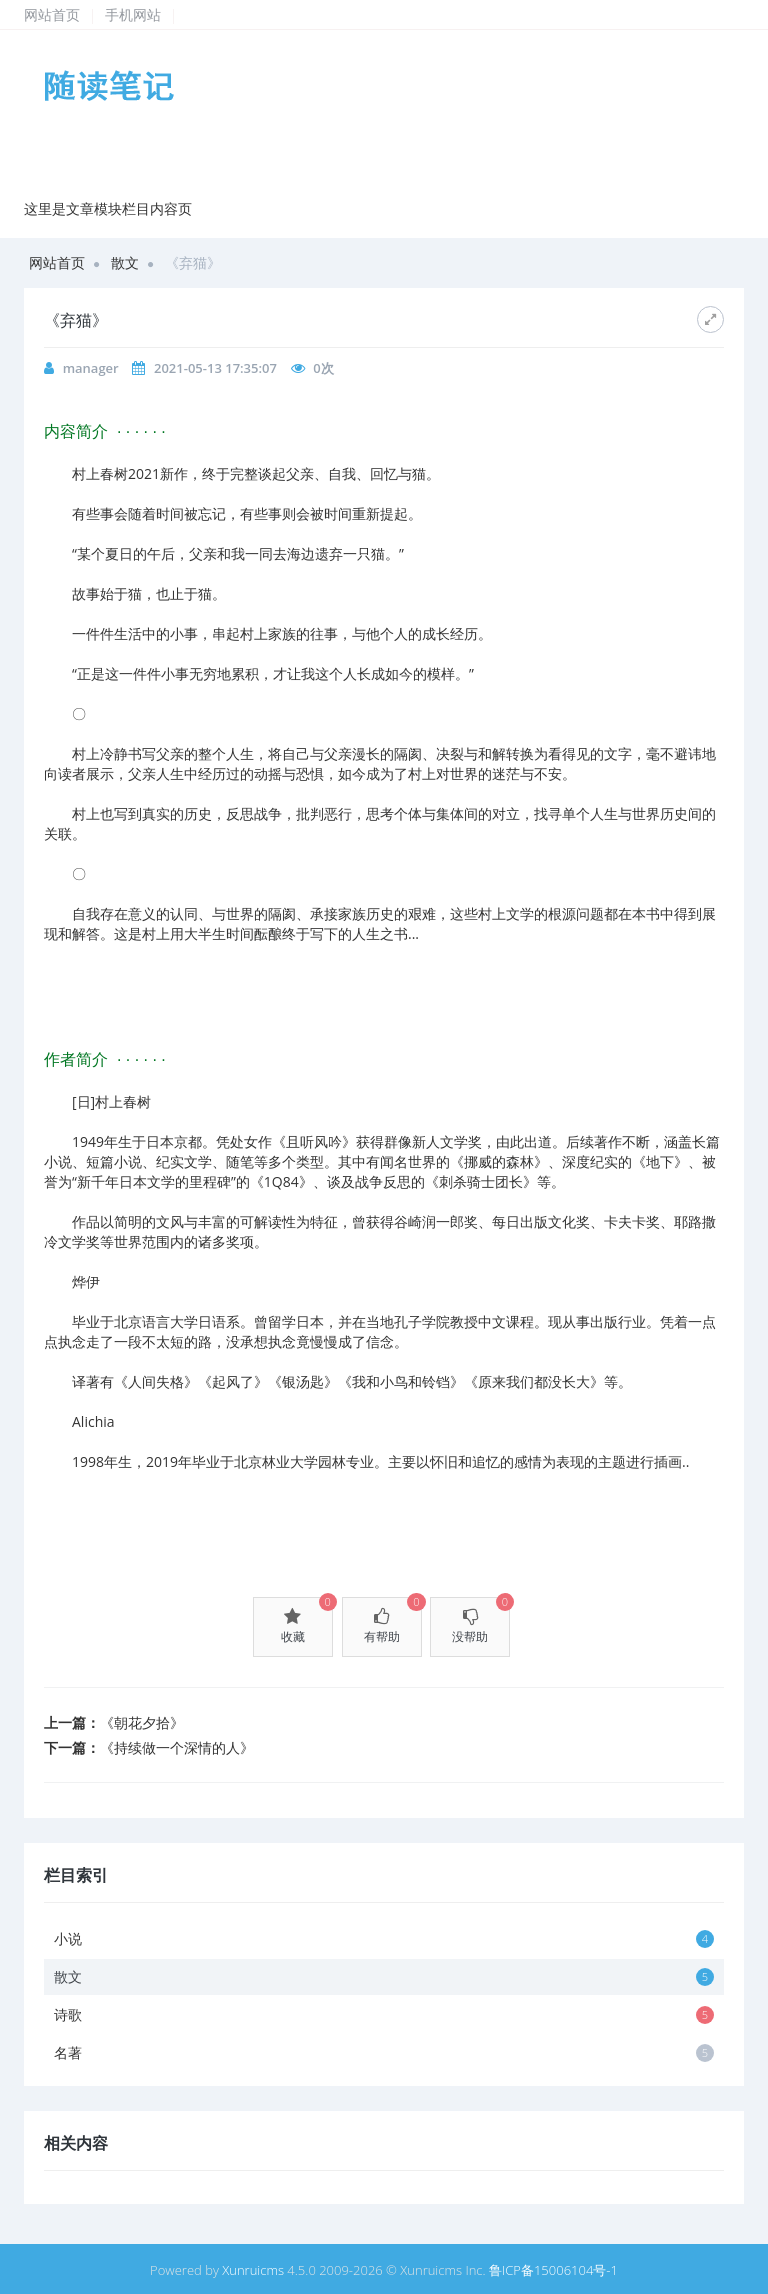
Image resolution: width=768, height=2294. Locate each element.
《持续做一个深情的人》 (177, 1747)
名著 (384, 2052)
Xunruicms (253, 2270)
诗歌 (384, 2014)
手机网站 (133, 14)
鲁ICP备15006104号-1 (553, 2270)
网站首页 (52, 14)
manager (91, 368)
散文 (125, 262)
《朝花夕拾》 (142, 1722)
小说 (384, 1938)
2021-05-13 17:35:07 (215, 368)
